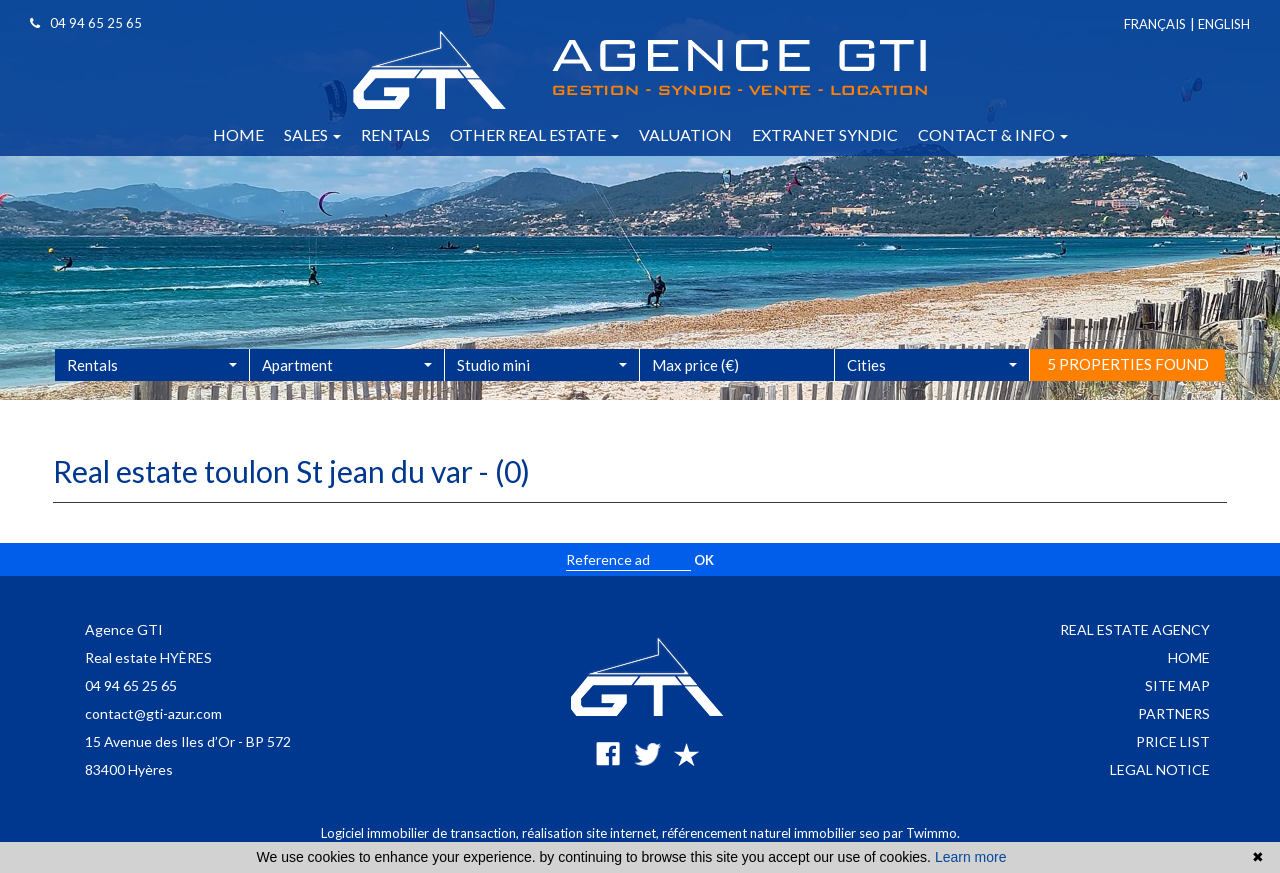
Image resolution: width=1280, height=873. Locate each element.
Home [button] (238, 134)
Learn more (971, 857)
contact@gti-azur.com (153, 713)
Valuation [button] (685, 134)
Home (1189, 657)
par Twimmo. (921, 833)
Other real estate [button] (534, 134)
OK (704, 560)
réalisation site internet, (592, 833)
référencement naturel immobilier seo (772, 833)
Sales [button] (312, 134)
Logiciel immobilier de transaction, (421, 833)
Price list (1173, 741)
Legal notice (1160, 769)
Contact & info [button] (993, 134)
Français (1155, 24)
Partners (1174, 713)
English (1224, 24)
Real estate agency (1135, 629)
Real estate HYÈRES (148, 657)
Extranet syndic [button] (825, 134)
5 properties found (1128, 388)
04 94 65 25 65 (131, 685)
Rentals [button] (395, 134)
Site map (1177, 685)
